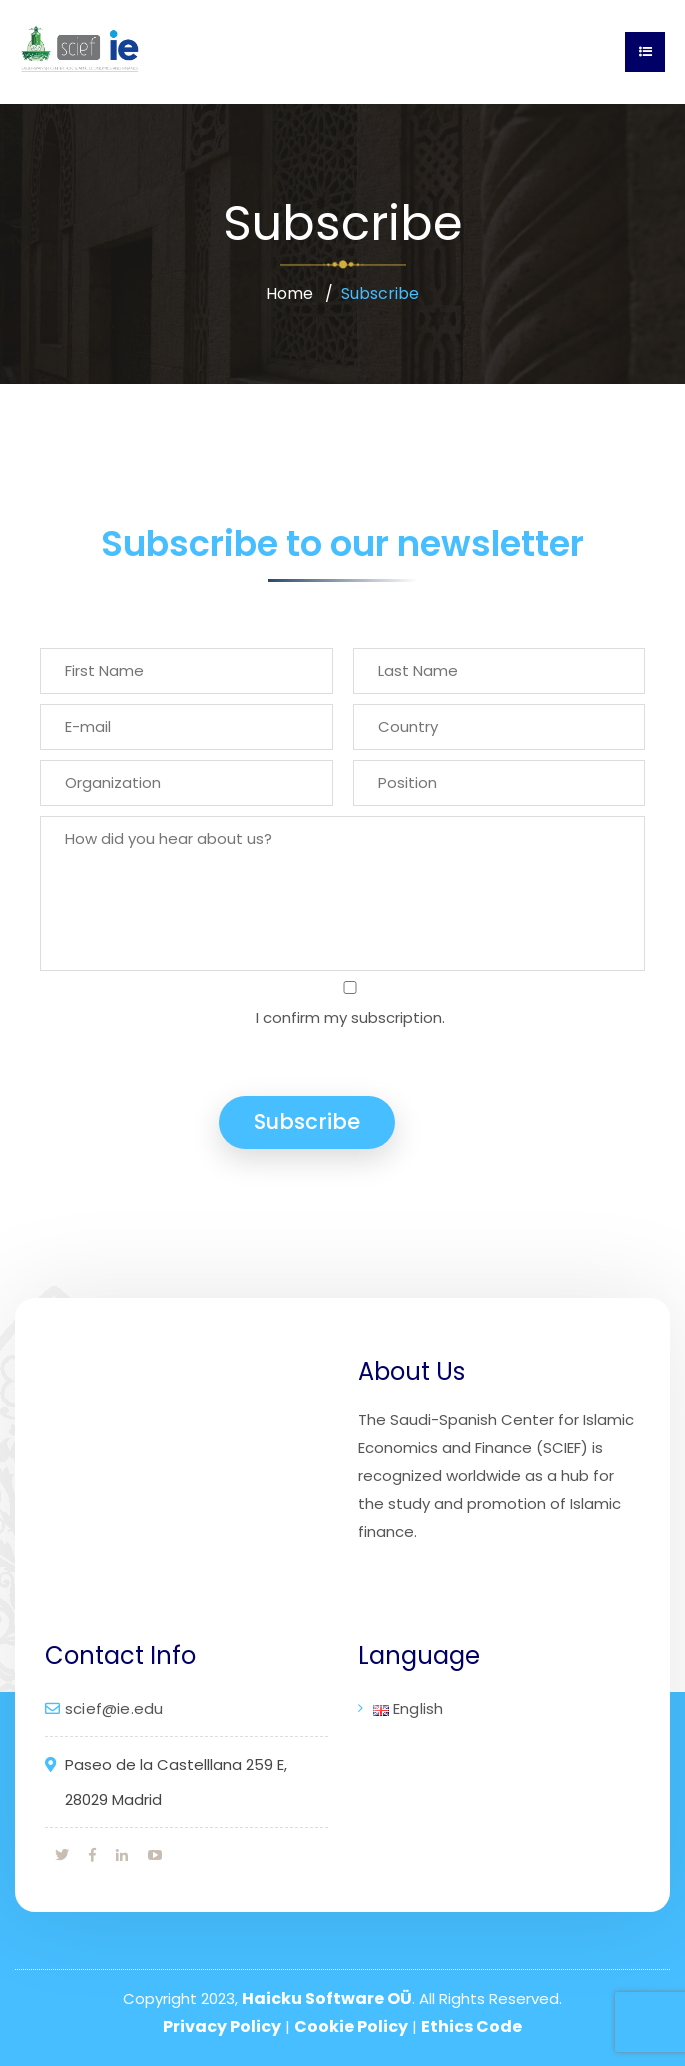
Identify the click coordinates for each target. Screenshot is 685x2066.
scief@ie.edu (114, 1708)
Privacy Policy (222, 2026)
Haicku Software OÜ (327, 1998)
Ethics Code (471, 2026)
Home (289, 293)
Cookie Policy (351, 2026)
